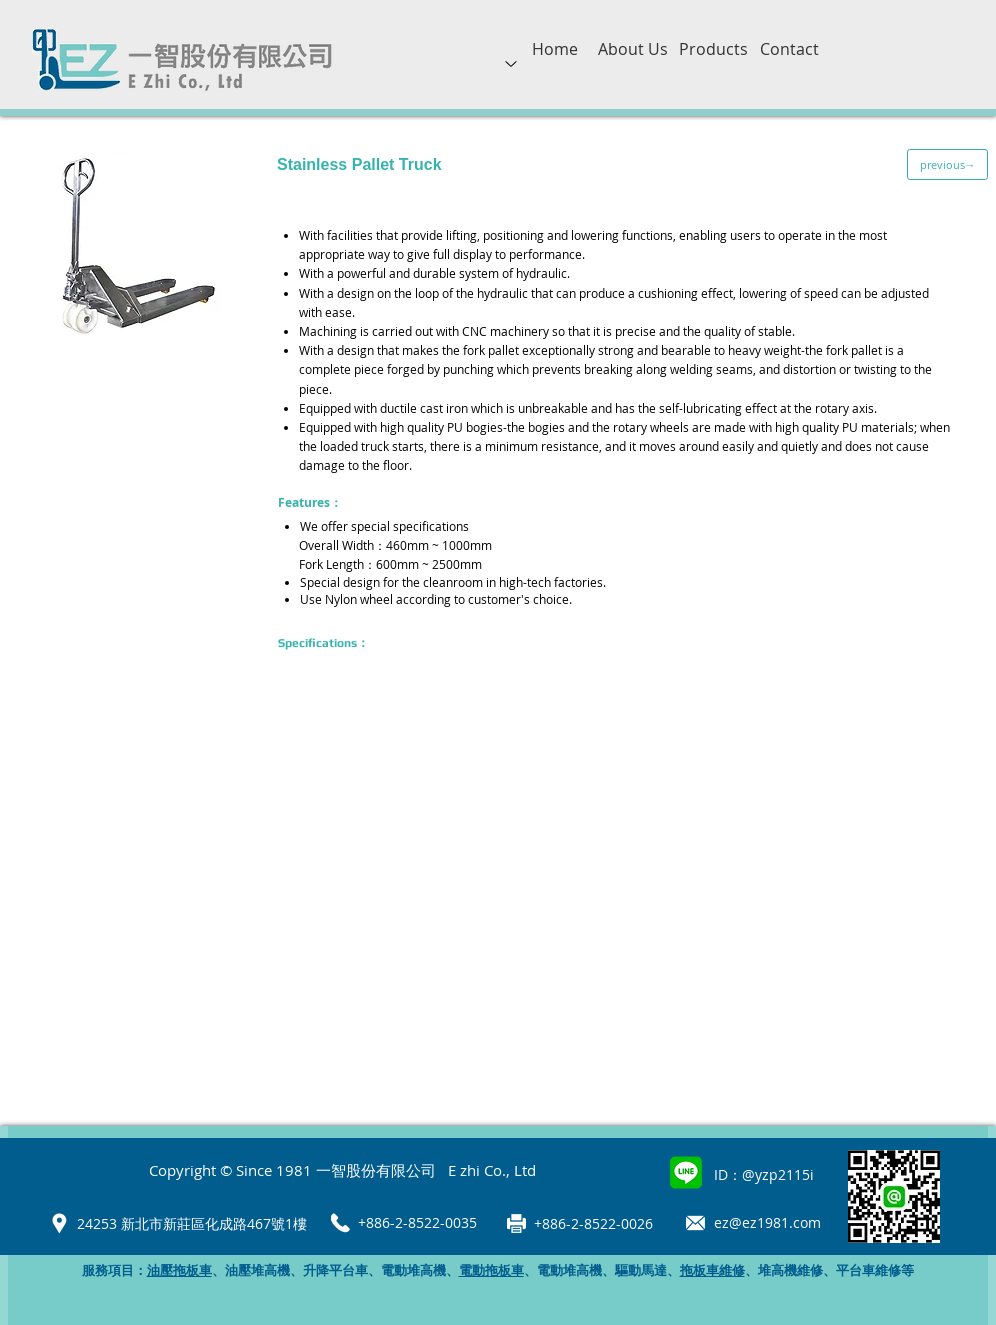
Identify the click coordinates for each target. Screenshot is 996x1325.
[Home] (555, 49)
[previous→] (947, 164)
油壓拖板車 (179, 1270)
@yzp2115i (778, 1174)
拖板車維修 (712, 1270)
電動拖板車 (491, 1270)
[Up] (511, 64)
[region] (511, 80)
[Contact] (789, 49)
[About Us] (632, 49)
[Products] (713, 49)
